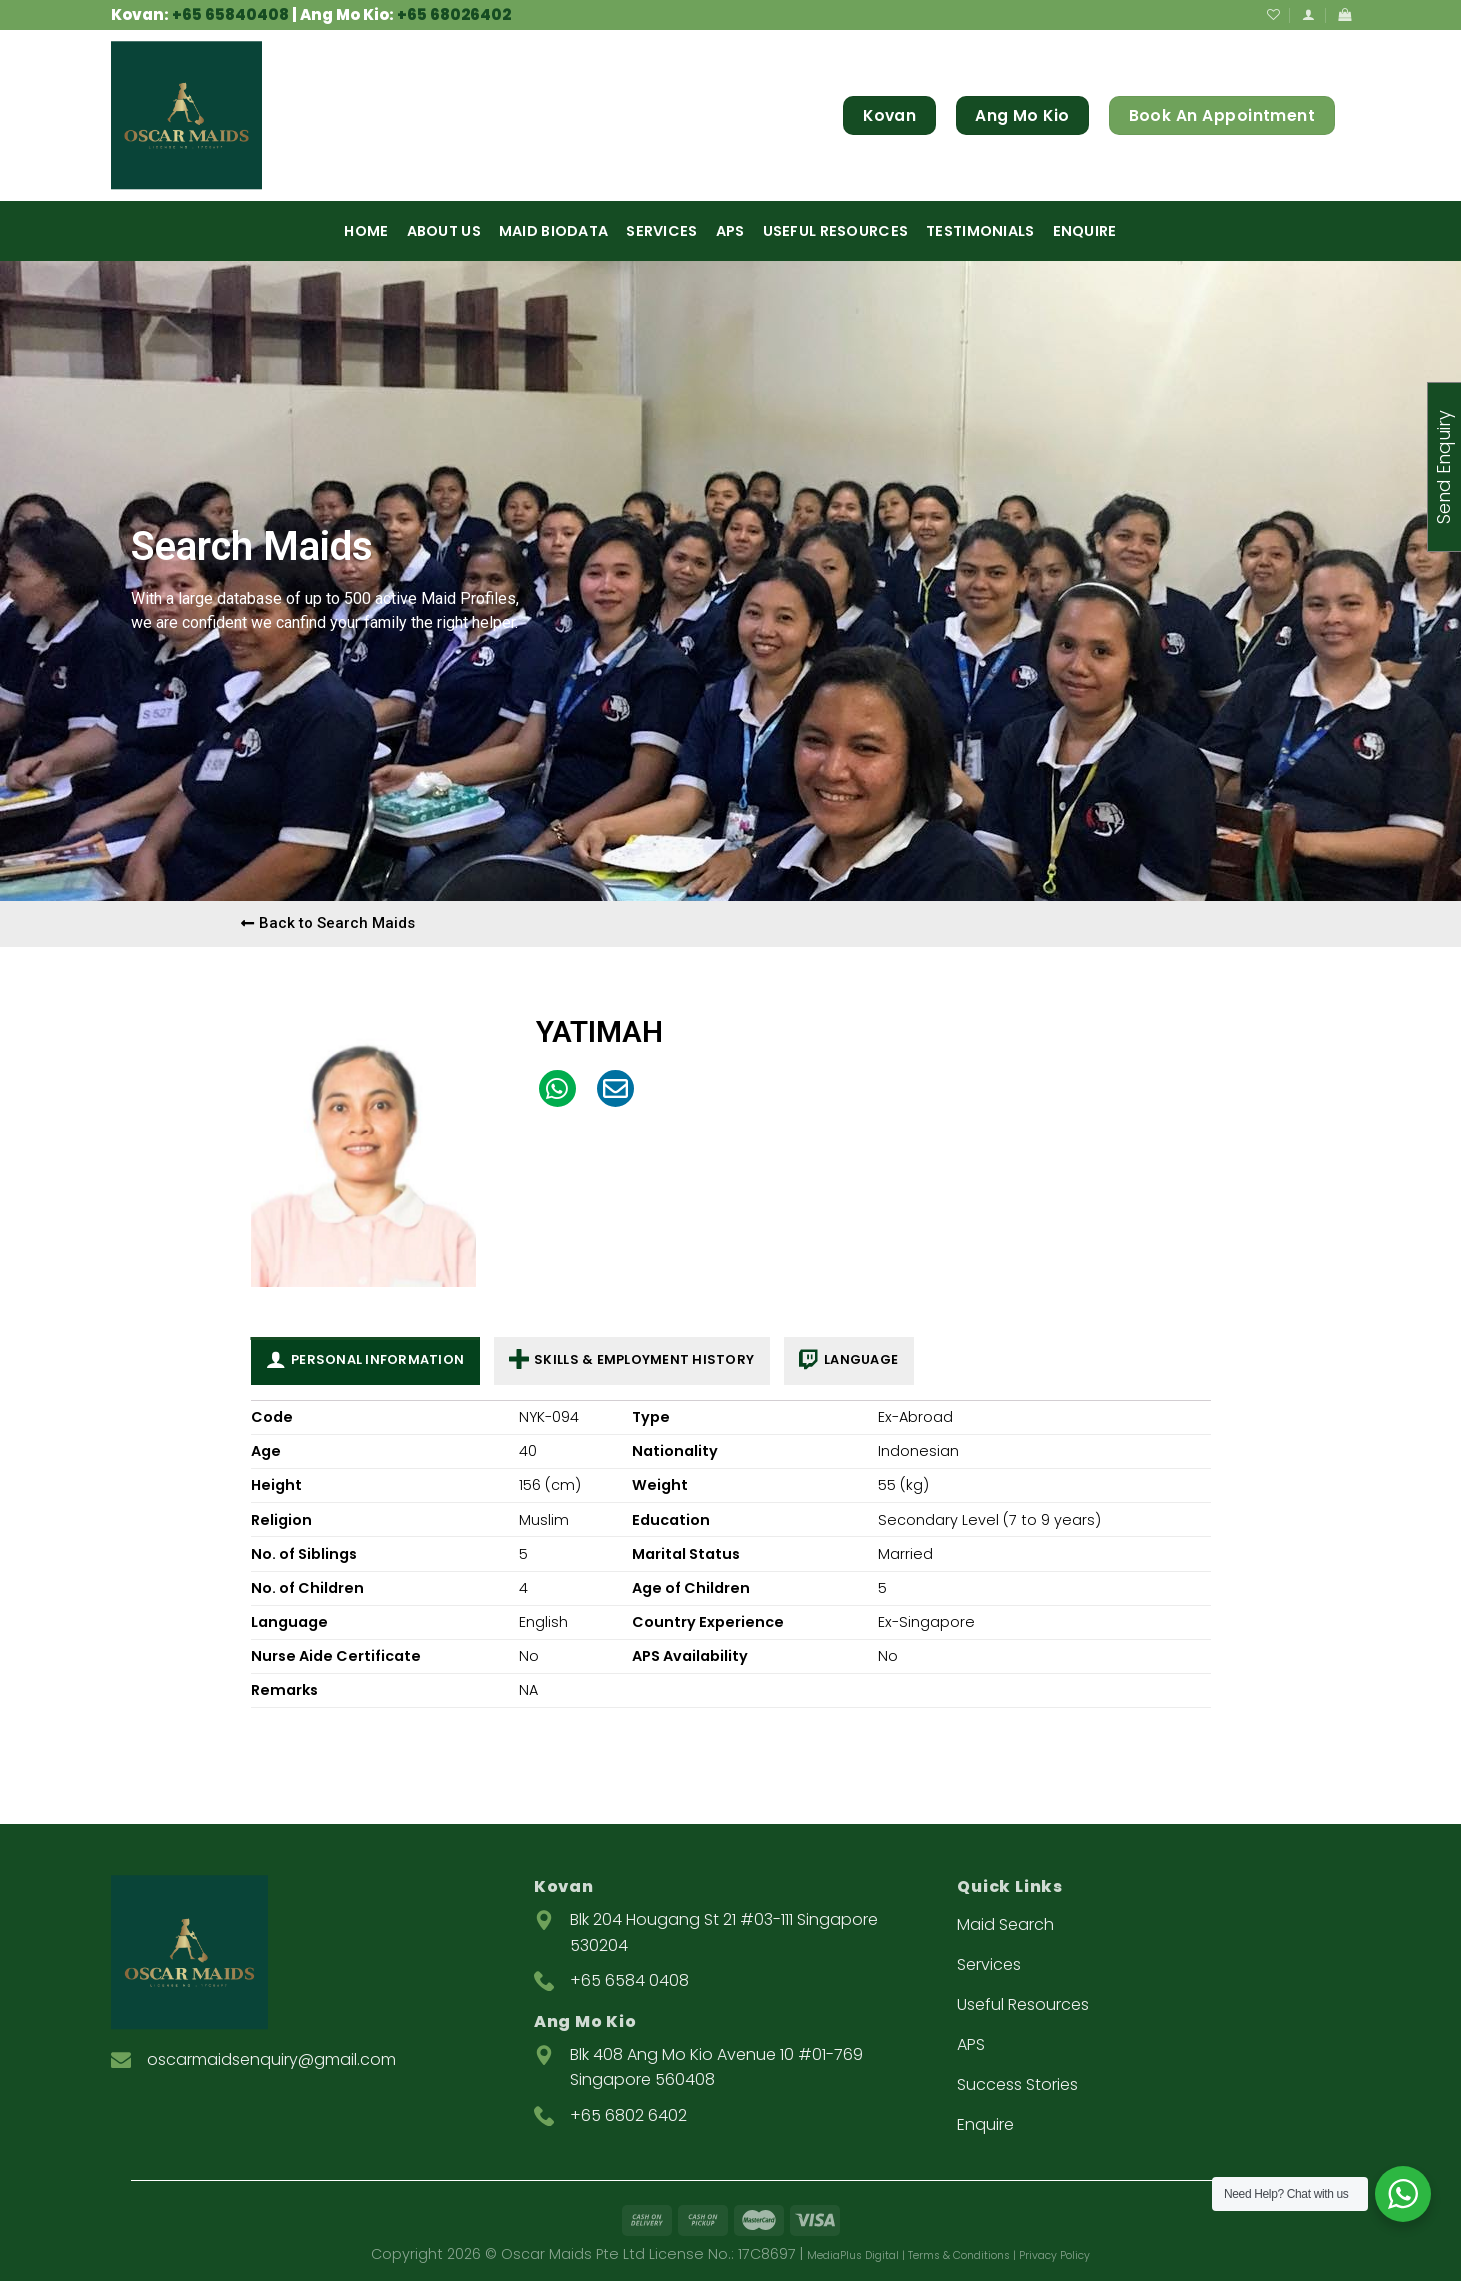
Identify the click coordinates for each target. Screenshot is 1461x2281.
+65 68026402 (454, 14)
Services (661, 231)
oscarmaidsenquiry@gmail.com (271, 2059)
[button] (328, 924)
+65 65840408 (230, 14)
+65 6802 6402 (628, 2115)
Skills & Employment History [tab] (631, 1361)
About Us (444, 231)
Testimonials (980, 231)
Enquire (1085, 231)
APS (730, 231)
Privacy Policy (1054, 2255)
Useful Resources (836, 231)
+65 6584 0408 (629, 1980)
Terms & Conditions (959, 2255)
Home (366, 231)
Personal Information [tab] (365, 1361)
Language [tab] (848, 1361)
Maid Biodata (553, 231)
